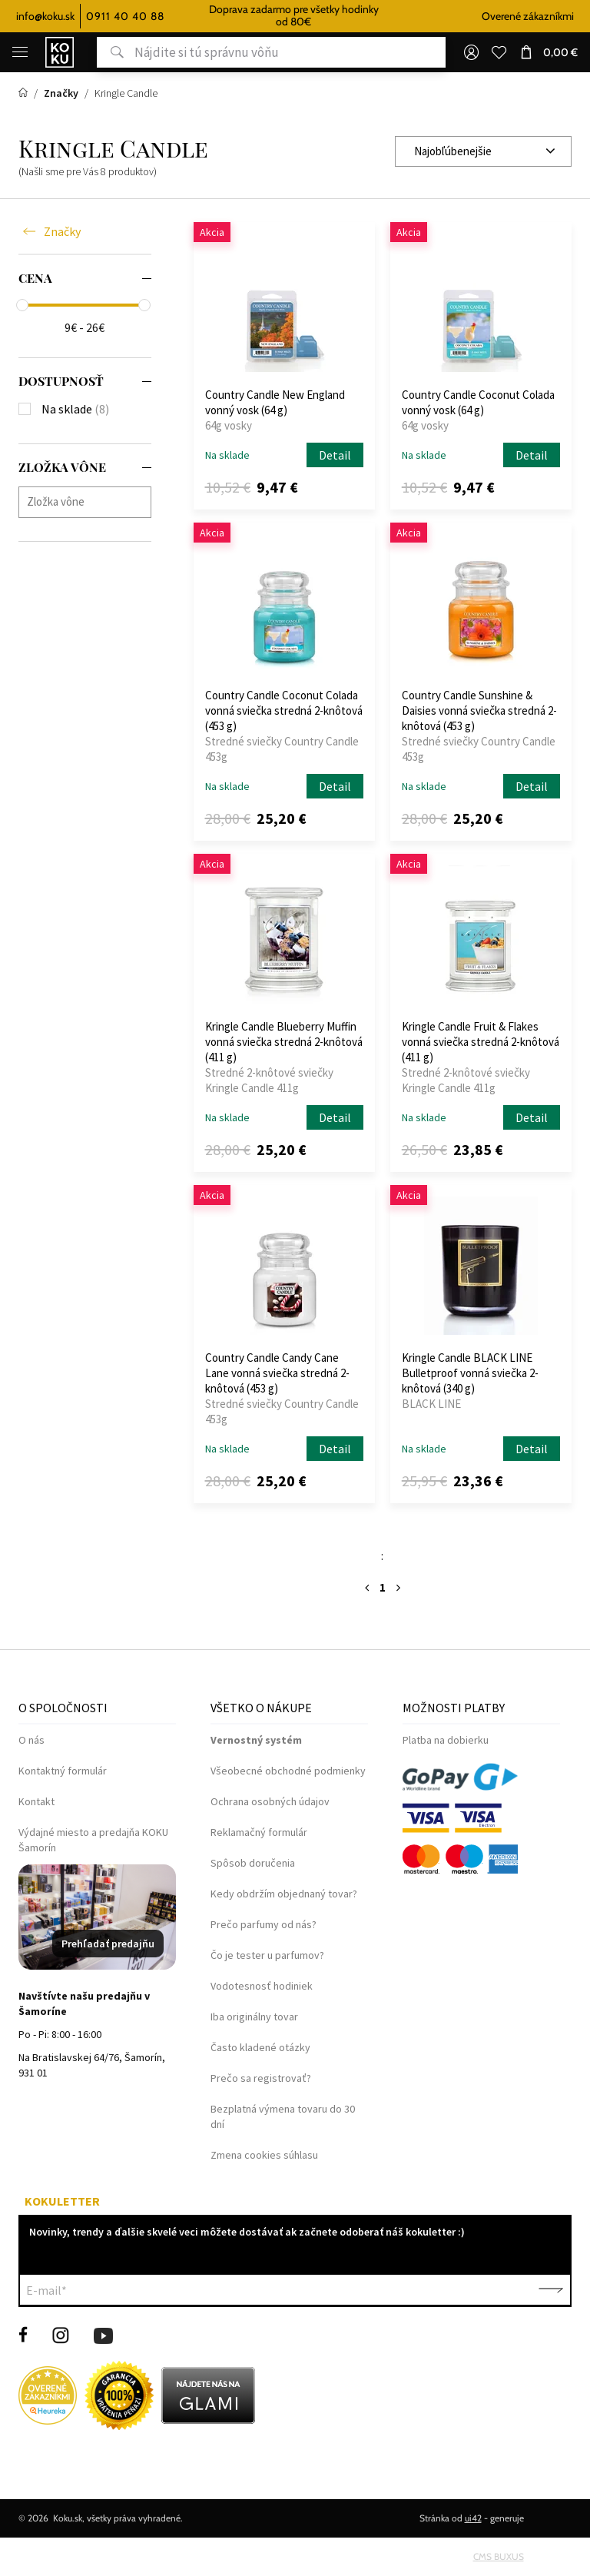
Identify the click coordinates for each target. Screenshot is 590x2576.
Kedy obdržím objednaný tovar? (283, 1893)
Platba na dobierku (446, 1740)
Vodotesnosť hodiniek (261, 1986)
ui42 (473, 2518)
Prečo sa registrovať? (260, 2078)
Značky (62, 232)
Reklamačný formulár (258, 1832)
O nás (31, 1740)
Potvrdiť (551, 2290)
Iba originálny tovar (254, 2016)
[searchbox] (89, 501)
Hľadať (110, 52)
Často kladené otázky (260, 2047)
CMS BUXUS (498, 2556)
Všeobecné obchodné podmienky (288, 1771)
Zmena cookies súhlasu (264, 2155)
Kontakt (36, 1801)
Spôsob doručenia (252, 1863)
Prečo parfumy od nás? (263, 1924)
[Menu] (20, 52)
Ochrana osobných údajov (270, 1801)
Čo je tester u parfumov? (267, 1955)
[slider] (22, 305)
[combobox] (483, 151)
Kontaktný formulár (62, 1771)
